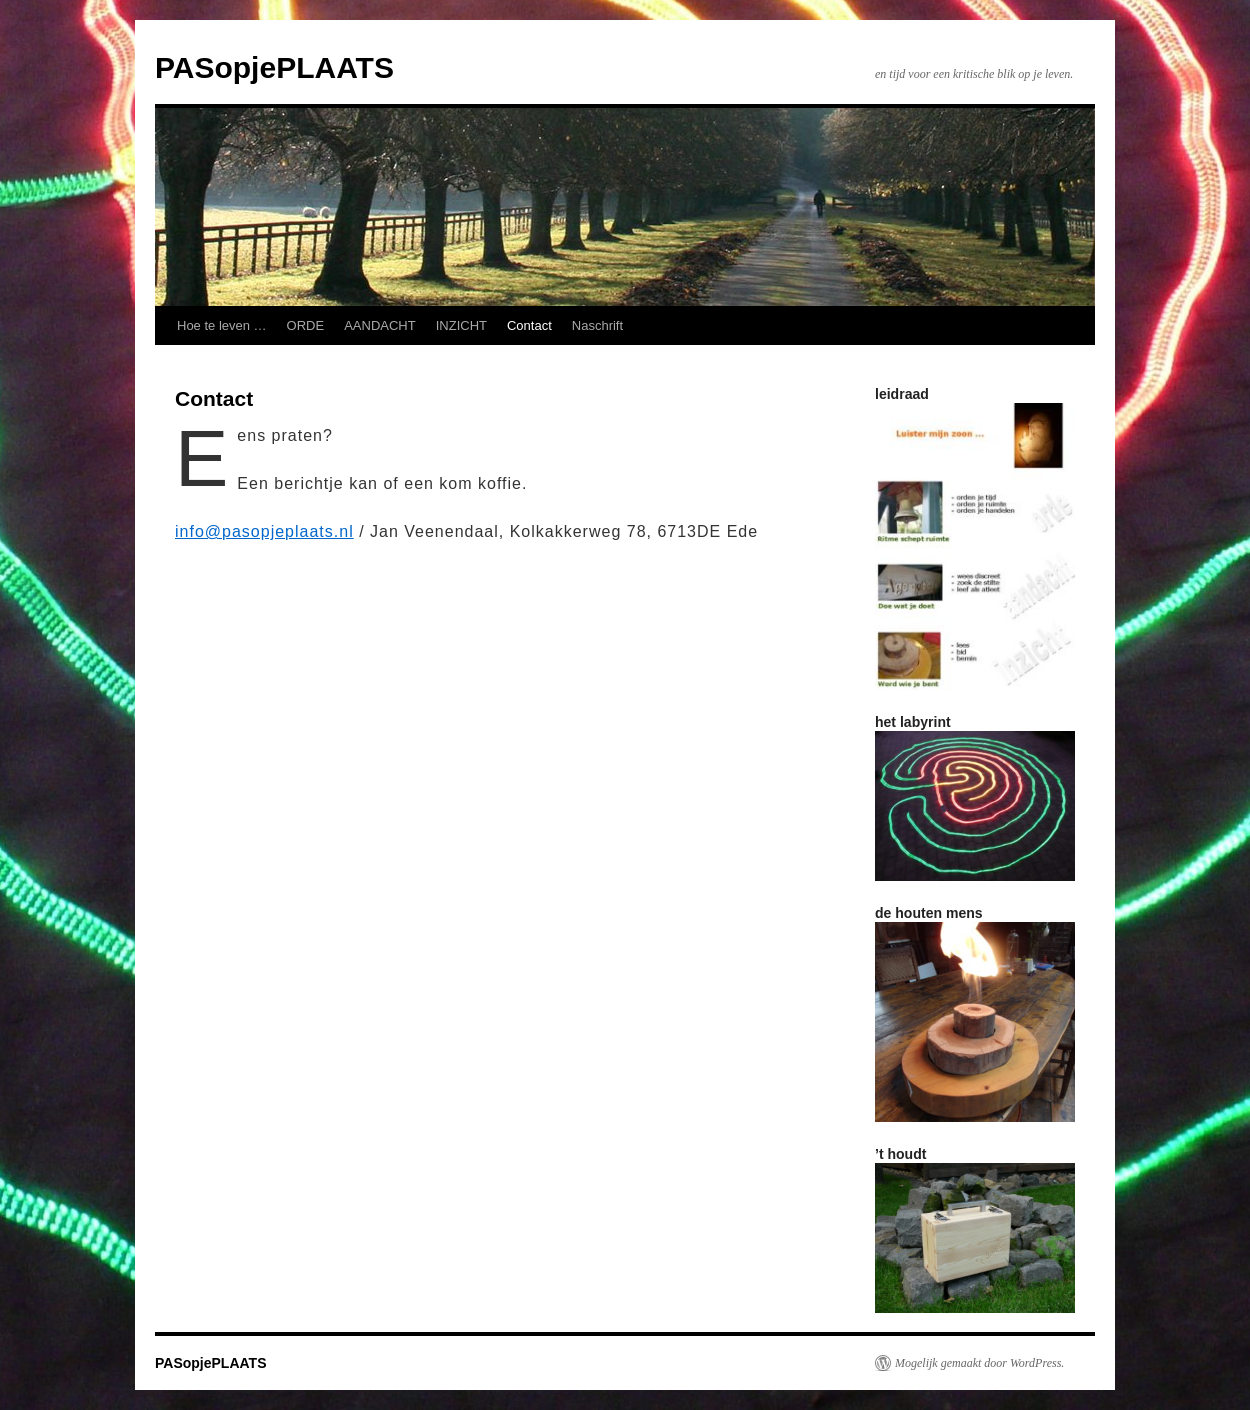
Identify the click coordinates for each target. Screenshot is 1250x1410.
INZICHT (461, 325)
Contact (529, 325)
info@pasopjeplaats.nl (264, 531)
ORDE (306, 325)
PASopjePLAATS (274, 67)
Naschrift (597, 325)
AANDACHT (380, 325)
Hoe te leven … (222, 325)
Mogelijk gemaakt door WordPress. (979, 1363)
